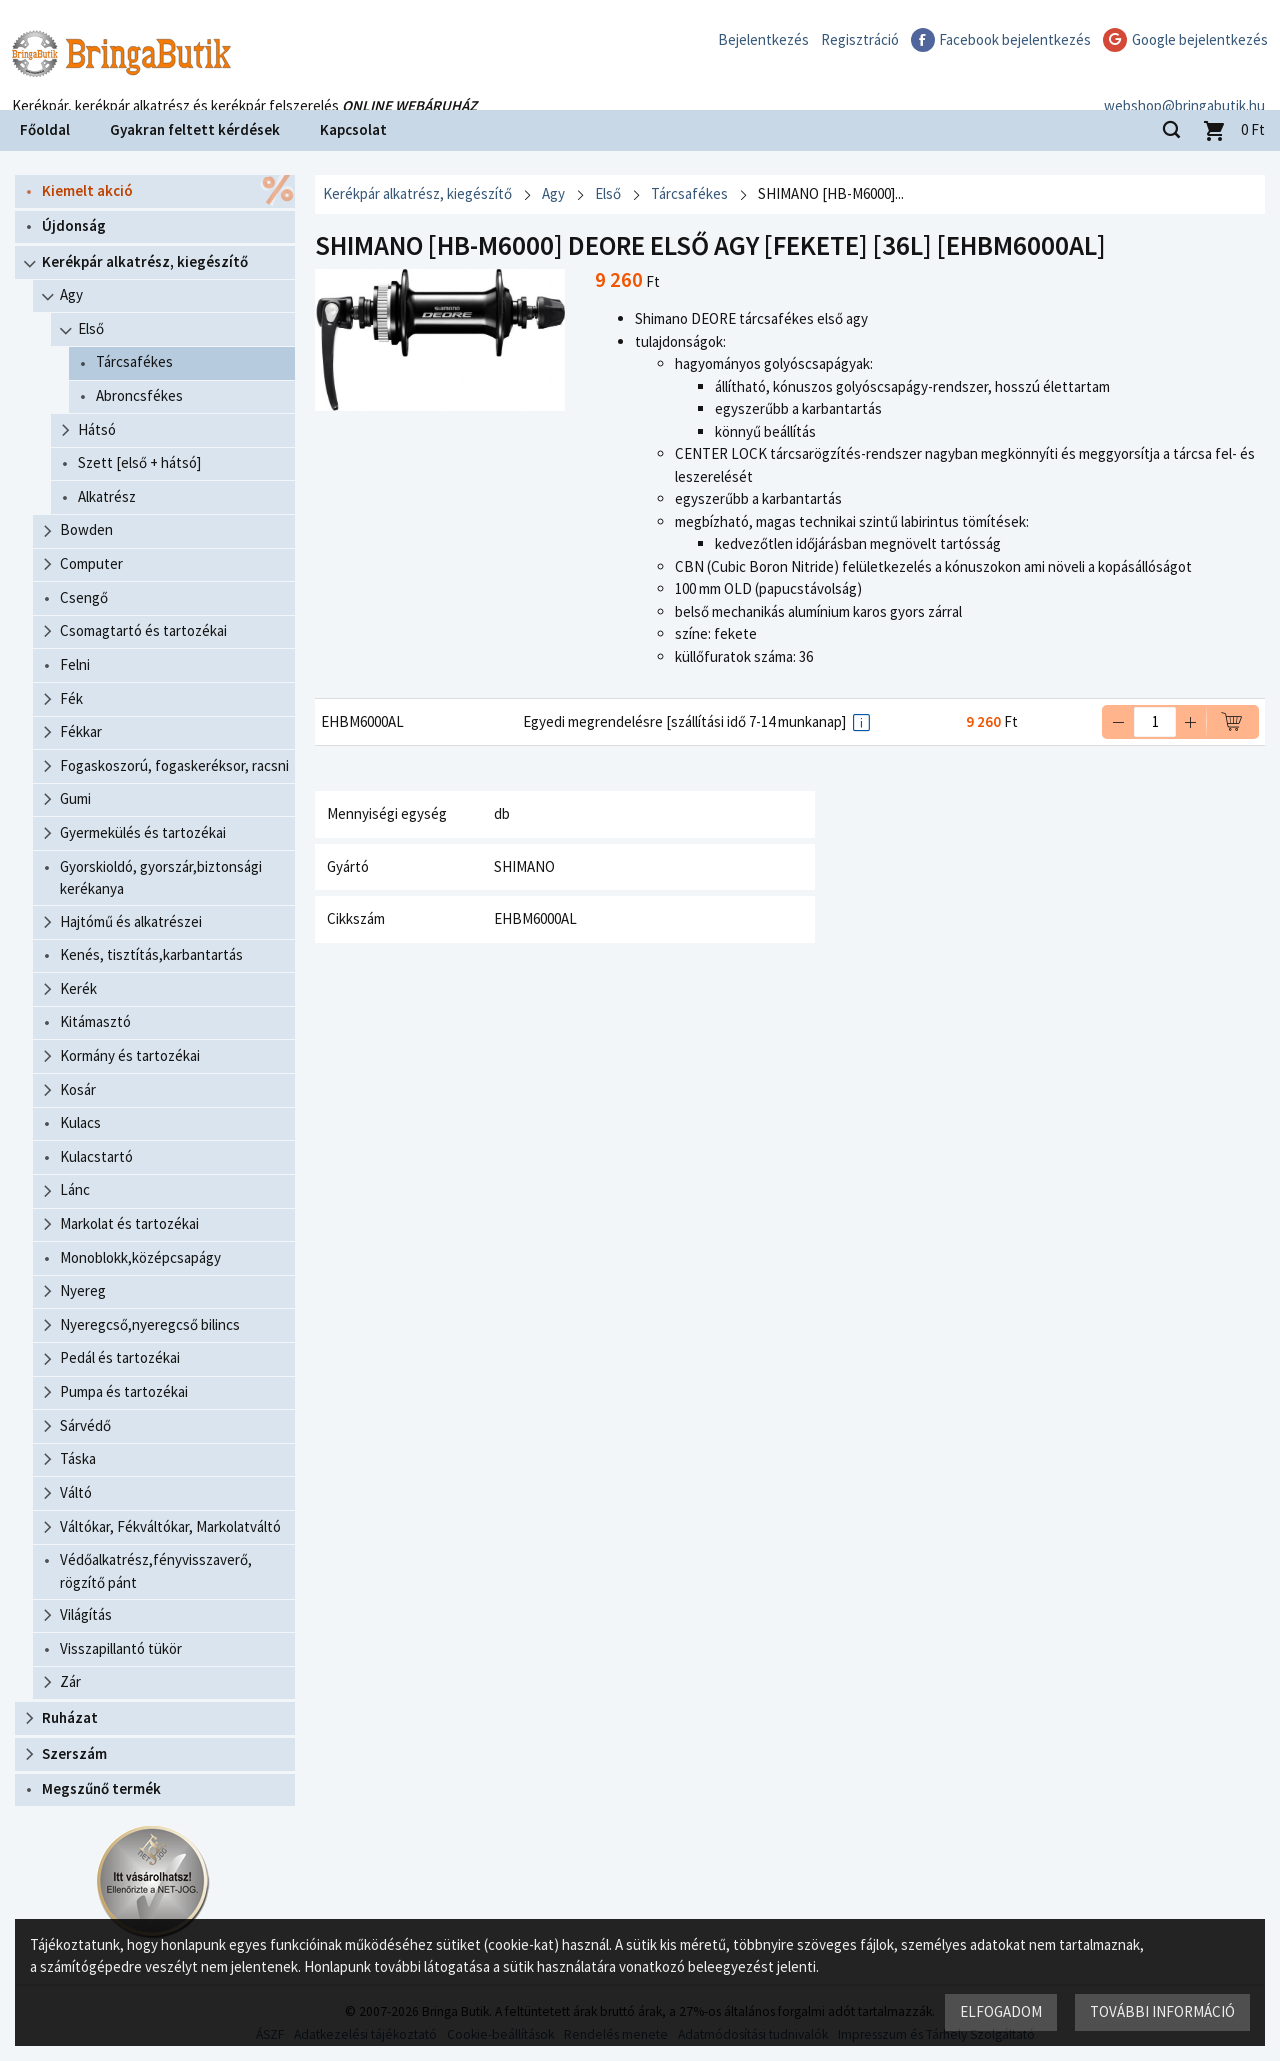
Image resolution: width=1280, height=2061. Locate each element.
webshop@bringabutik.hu (1184, 83)
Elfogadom (1001, 2011)
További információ (1162, 2011)
